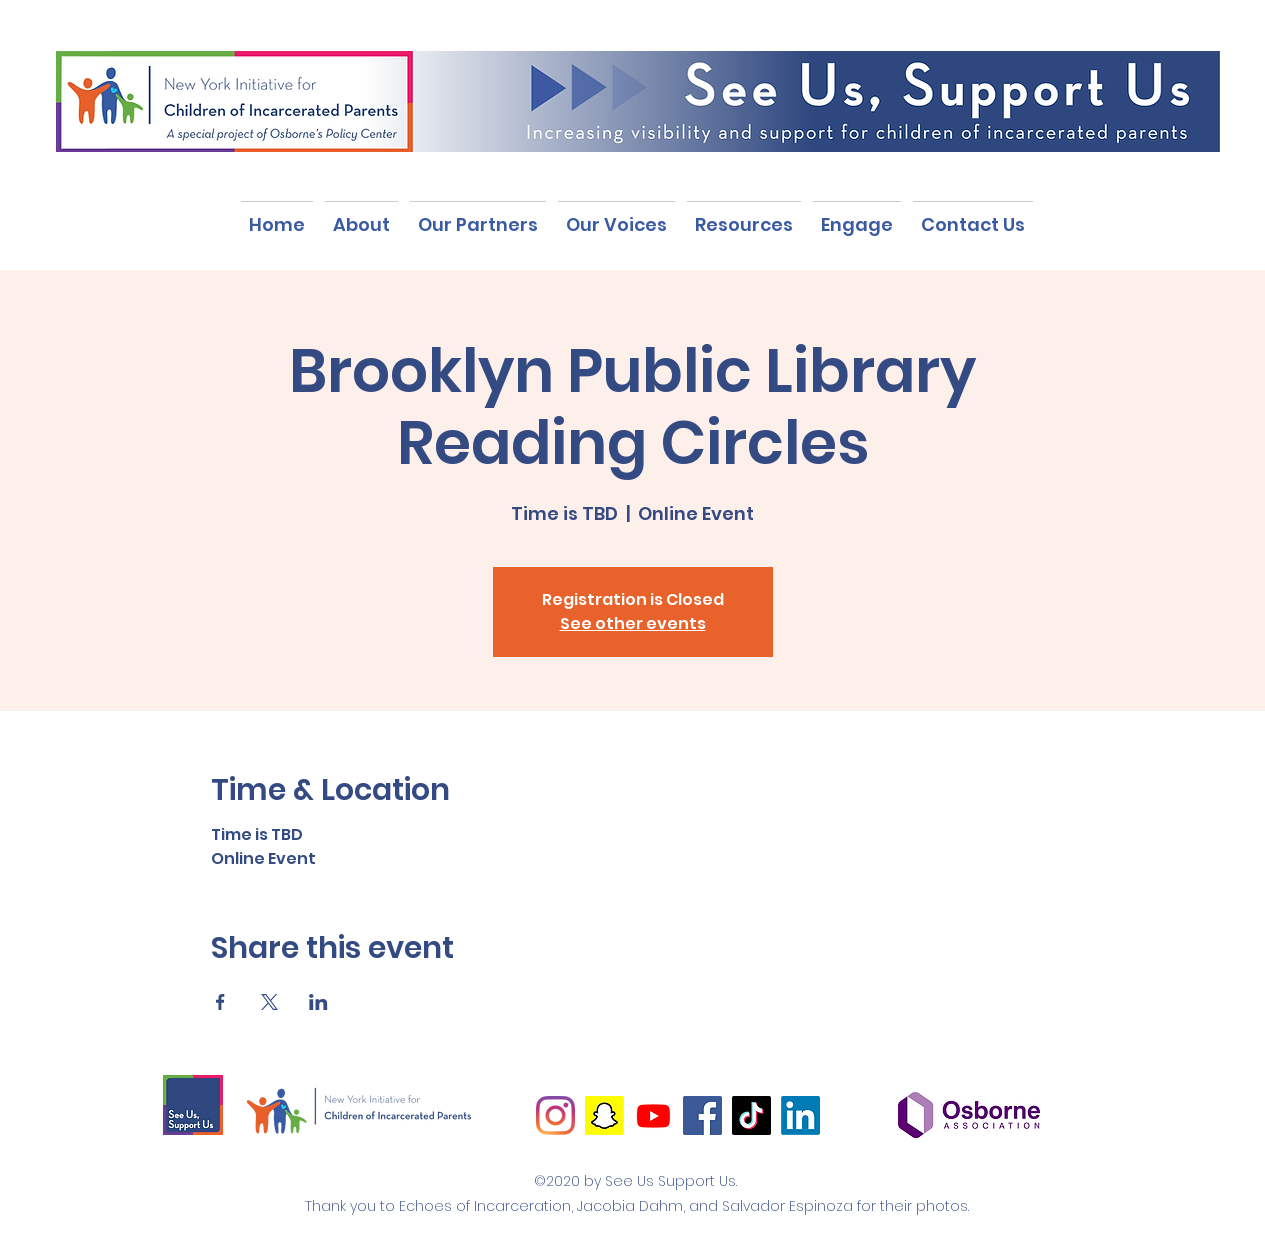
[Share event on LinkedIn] (318, 1002)
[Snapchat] (604, 1115)
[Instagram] (555, 1115)
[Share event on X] (269, 1002)
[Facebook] (702, 1115)
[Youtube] (653, 1115)
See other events (633, 623)
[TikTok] (751, 1115)
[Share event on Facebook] (220, 1002)
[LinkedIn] (800, 1115)
